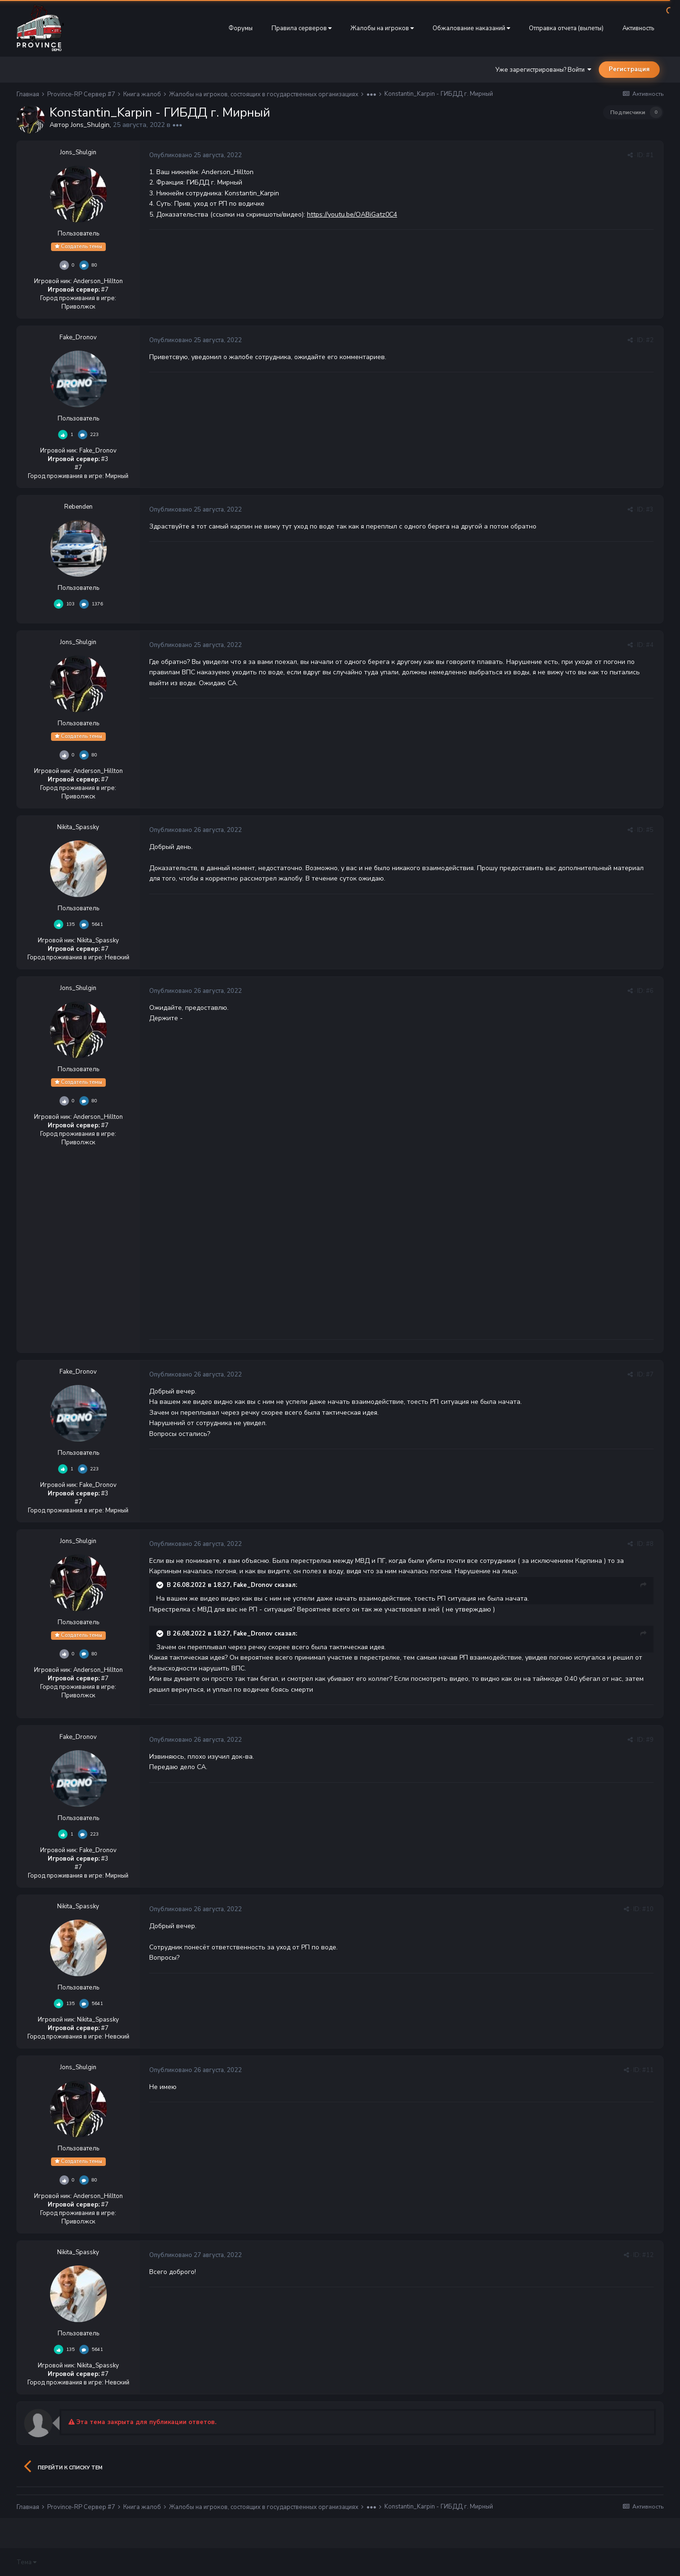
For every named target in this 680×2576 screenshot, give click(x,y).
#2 (650, 340)
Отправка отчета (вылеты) (566, 28)
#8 (650, 1544)
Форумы (241, 28)
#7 (650, 1374)
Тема (26, 2562)
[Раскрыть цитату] (160, 1585)
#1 (650, 155)
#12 (648, 2255)
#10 (648, 1909)
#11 (648, 2070)
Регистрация (629, 69)
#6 (650, 991)
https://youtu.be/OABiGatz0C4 (352, 214)
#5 (650, 830)
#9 (650, 1740)
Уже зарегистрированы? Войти (543, 70)
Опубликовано (195, 155)
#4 (650, 645)
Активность (638, 28)
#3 (650, 509)
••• (177, 124)
